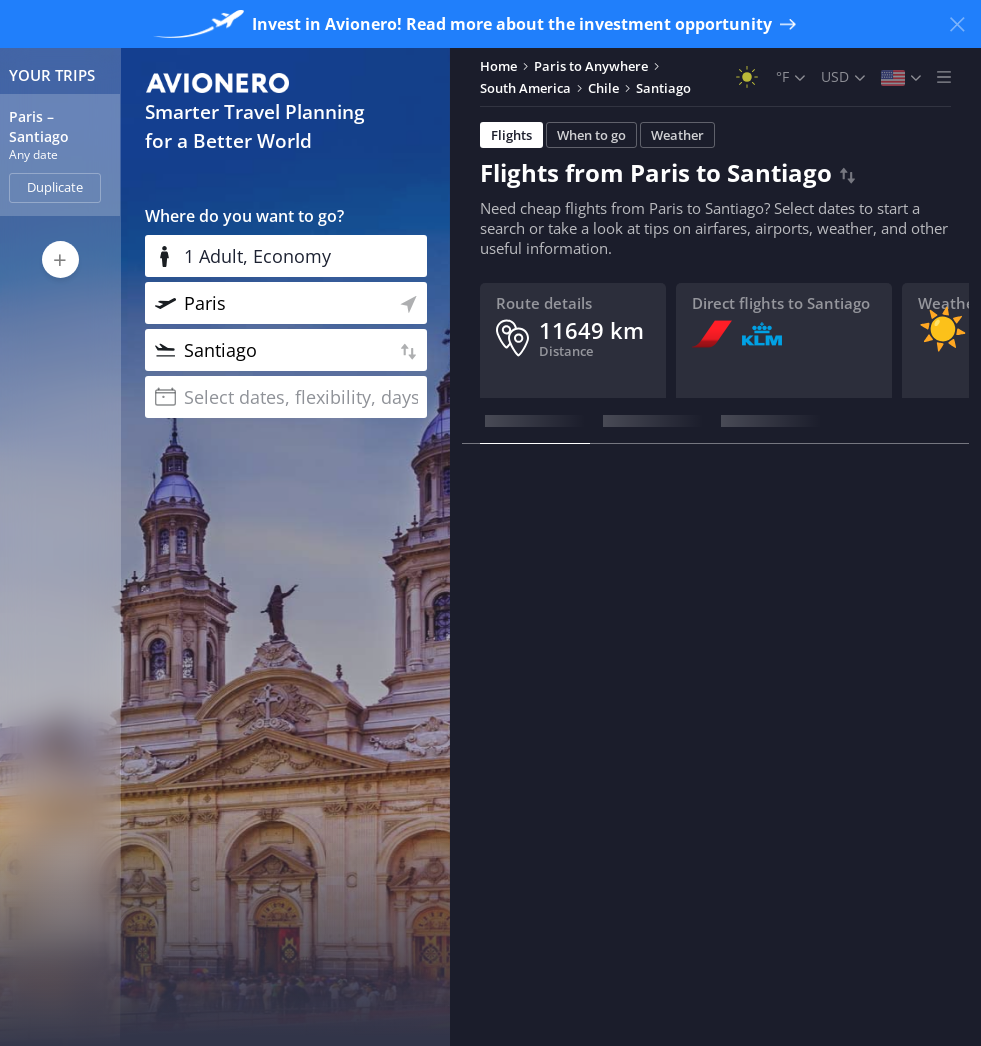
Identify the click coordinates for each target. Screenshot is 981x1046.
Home (498, 66)
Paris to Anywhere (591, 66)
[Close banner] (957, 24)
